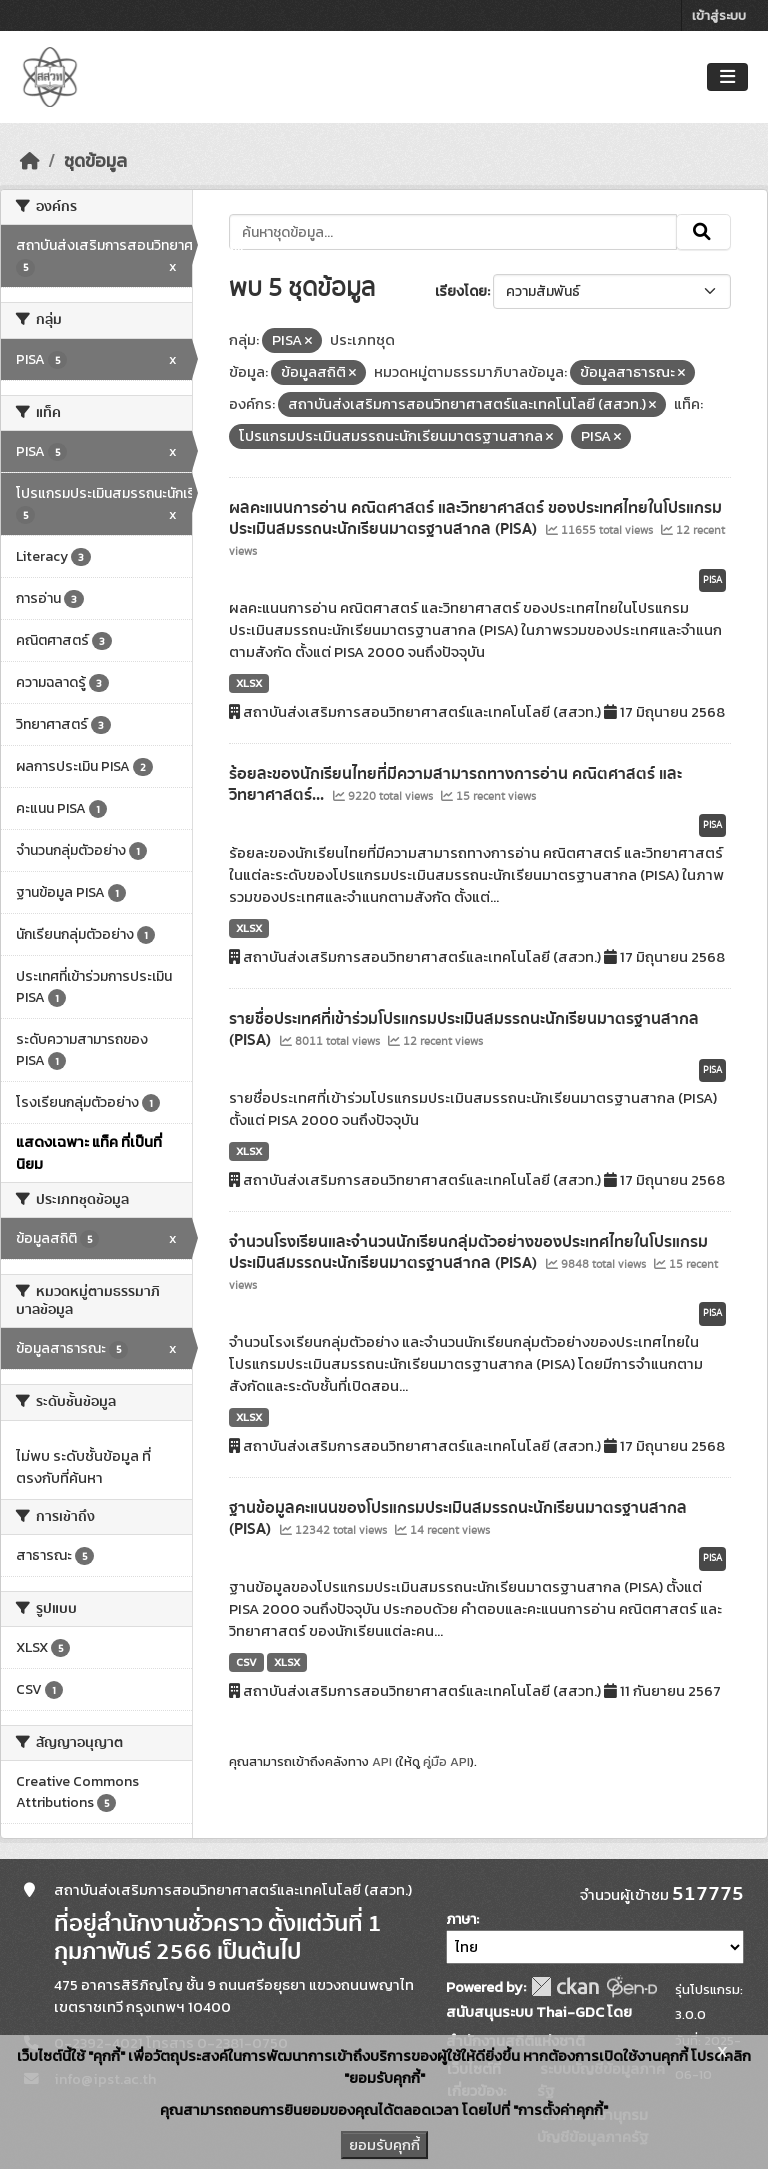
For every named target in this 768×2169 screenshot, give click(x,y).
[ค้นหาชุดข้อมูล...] (453, 232)
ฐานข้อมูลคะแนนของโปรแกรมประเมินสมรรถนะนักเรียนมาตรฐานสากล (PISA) (458, 1518)
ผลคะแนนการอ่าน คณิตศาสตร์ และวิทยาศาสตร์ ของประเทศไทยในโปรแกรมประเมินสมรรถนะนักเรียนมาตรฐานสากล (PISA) (475, 518)
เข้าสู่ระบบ (719, 15)
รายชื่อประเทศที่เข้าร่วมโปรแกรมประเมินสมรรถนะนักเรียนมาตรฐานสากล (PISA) (464, 1029)
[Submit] (703, 232)
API (382, 1761)
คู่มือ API (446, 1761)
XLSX (249, 683)
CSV (246, 1662)
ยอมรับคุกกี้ (384, 2145)
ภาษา (461, 1919)
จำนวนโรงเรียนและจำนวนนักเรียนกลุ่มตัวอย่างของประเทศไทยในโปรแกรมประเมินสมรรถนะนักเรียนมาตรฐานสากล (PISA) (468, 1252)
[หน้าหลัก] (30, 161)
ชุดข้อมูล (95, 161)
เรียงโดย (461, 291)
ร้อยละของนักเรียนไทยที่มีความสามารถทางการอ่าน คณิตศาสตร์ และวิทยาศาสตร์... (455, 784)
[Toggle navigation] (727, 77)
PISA (712, 580)
